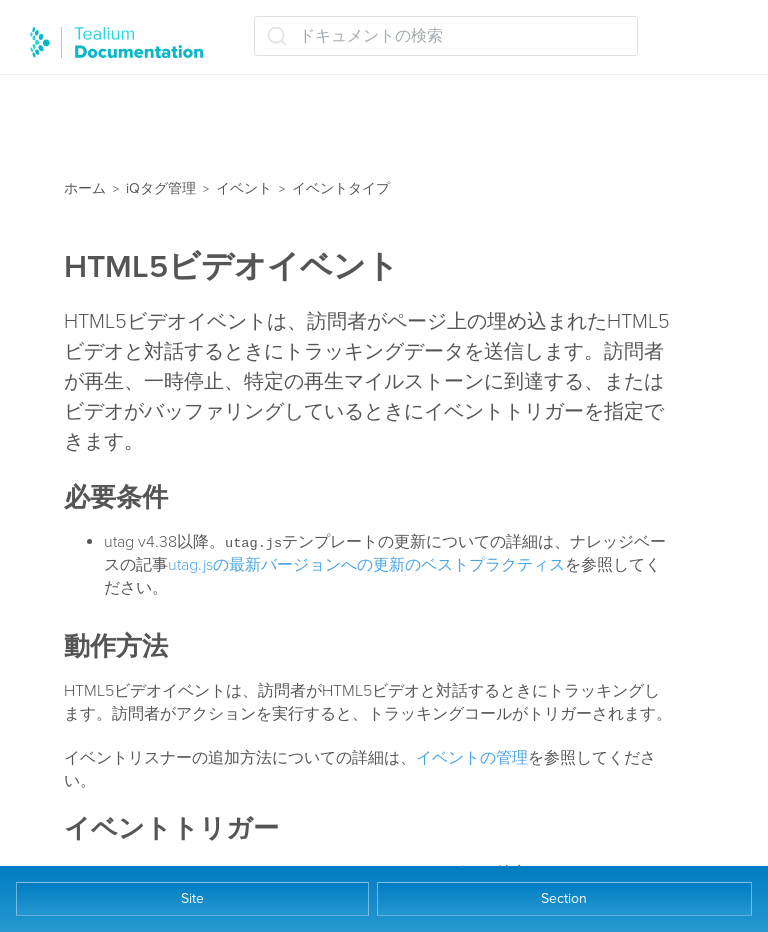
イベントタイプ (341, 188)
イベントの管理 (472, 758)
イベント (244, 188)
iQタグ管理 (161, 188)
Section (564, 898)
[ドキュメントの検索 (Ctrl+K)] (446, 36)
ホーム (85, 188)
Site (192, 898)
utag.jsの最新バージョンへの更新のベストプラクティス (366, 565)
